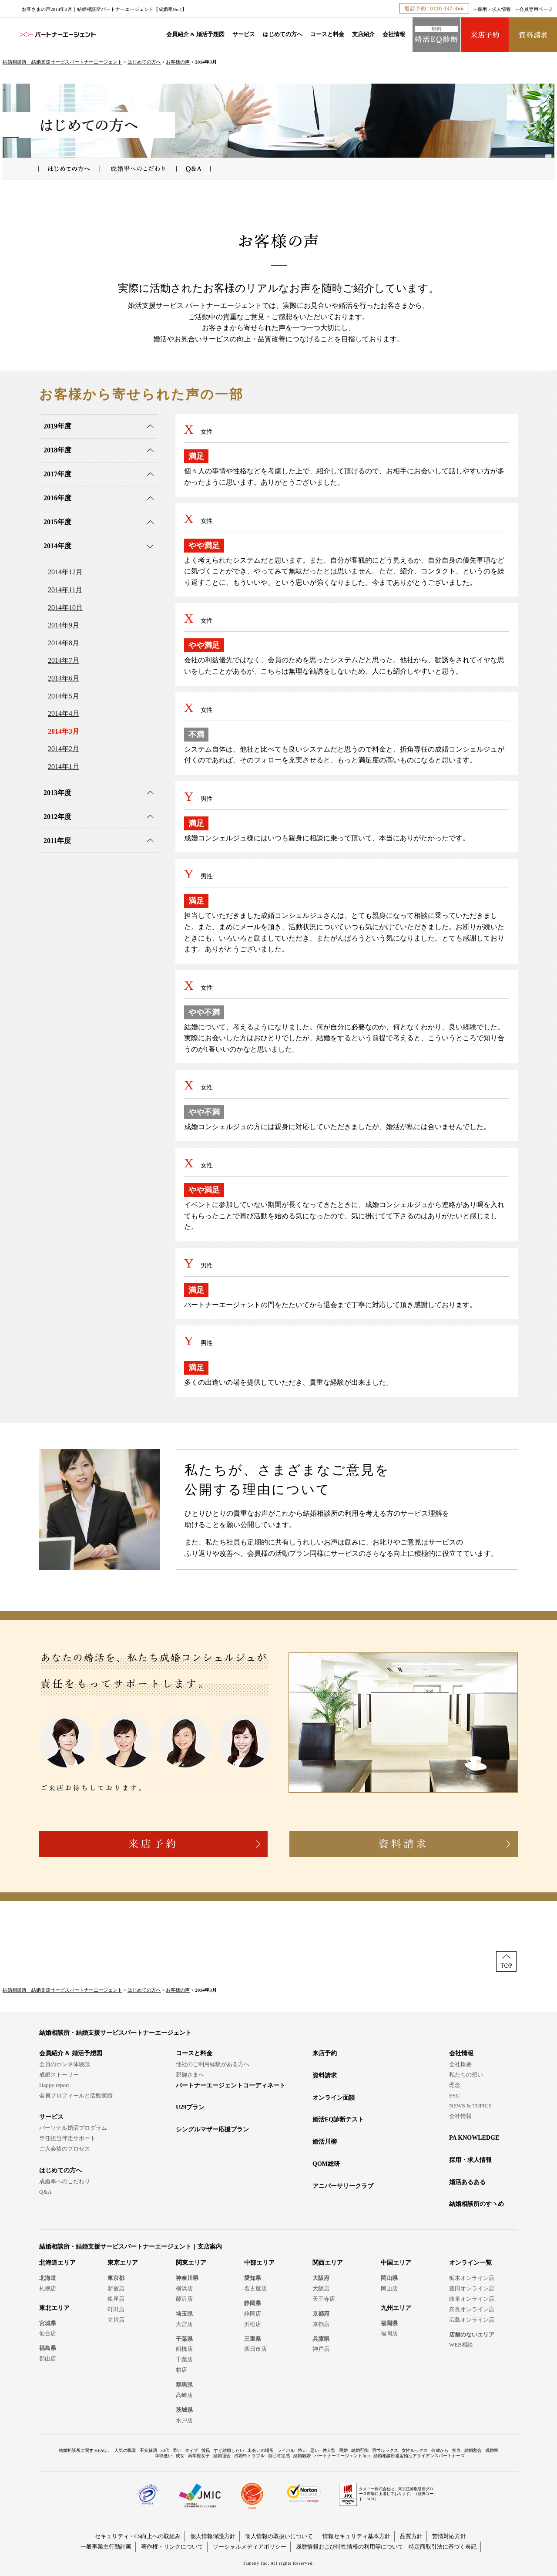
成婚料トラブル (249, 2455)
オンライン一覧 (470, 2262)
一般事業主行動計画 (106, 2546)
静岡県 (252, 2303)
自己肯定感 (279, 2455)
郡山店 (47, 2358)
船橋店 (184, 2349)
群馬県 (184, 2384)
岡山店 (389, 2288)
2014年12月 (65, 572)
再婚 (343, 2450)
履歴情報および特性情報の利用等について (349, 2546)
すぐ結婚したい (229, 2450)
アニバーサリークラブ (342, 2186)
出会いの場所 (261, 2450)
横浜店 (184, 2288)
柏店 (181, 2370)
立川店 (115, 2319)
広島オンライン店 (471, 2319)
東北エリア (54, 2308)
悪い (314, 2450)
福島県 (47, 2348)
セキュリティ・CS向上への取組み (138, 2536)
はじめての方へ (282, 34)
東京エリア (122, 2262)
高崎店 (184, 2395)
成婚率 (491, 2450)
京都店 (320, 2324)
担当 (456, 2450)
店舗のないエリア (471, 2334)
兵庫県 (320, 2339)
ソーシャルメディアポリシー (249, 2546)
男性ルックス (385, 2450)
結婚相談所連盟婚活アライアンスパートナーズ (419, 2455)
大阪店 (320, 2288)
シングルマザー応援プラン (212, 2129)
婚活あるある (467, 2182)
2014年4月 (63, 713)
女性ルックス (415, 2450)
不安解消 (148, 2450)
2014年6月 (63, 678)
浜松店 (252, 2324)
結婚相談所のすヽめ (476, 2204)
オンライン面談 (333, 2097)
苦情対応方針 (449, 2536)
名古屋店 (255, 2288)
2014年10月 (65, 607)
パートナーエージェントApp (341, 2455)
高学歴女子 (199, 2455)
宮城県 (47, 2323)
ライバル (286, 2450)
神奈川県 (187, 2278)
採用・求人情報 (494, 9)
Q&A (45, 2191)
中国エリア (396, 2262)
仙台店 (47, 2333)
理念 (454, 2085)
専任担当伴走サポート (67, 2138)
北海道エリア (57, 2262)
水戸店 (184, 2420)
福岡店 (389, 2333)
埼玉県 (184, 2313)
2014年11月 (65, 589)
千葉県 (184, 2339)
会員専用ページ (536, 9)
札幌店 (47, 2288)
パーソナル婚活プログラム (73, 2127)
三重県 (252, 2339)
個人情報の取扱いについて (279, 2536)
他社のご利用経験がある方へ (212, 2064)
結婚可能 (360, 2450)
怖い (302, 2450)
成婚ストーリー (59, 2074)
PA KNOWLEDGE (474, 2137)
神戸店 (320, 2349)
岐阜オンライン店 (471, 2299)
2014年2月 (63, 748)
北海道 (47, 2278)
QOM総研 (326, 2164)
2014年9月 (63, 625)
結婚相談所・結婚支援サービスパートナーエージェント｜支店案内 (130, 2246)
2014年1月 (63, 766)
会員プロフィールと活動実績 (76, 2095)
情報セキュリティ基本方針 (356, 2536)
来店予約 (324, 2053)
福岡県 (389, 2323)
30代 (165, 2450)
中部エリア (259, 2262)
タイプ (191, 2450)
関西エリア (327, 2262)
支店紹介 (363, 34)
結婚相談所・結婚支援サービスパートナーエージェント (62, 61)
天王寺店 (323, 2299)
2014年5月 (63, 696)
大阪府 (320, 2278)
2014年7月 (63, 660)
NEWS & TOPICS (470, 2105)
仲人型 (329, 2450)
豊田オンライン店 (471, 2288)
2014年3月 (63, 731)
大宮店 (184, 2324)
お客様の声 (178, 61)
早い (177, 2450)
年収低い (163, 2455)
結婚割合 (473, 2450)
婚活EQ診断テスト (338, 2119)
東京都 (115, 2278)
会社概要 (460, 2064)
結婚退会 (222, 2455)
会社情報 (394, 34)
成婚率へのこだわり (64, 2181)
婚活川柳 (324, 2141)
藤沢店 (184, 2299)
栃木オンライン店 (471, 2278)
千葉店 (184, 2359)
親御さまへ (190, 2074)
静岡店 (252, 2313)
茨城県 (184, 2410)
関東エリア (191, 2262)
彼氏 (205, 2450)
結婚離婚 (302, 2455)
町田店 (115, 2309)
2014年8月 (63, 643)
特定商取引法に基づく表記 (442, 2546)
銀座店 (115, 2299)
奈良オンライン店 (471, 2309)
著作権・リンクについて (172, 2546)
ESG (454, 2095)
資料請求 (324, 2075)
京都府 (320, 2313)
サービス (243, 34)
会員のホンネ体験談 (64, 2064)
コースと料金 (327, 34)
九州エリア (396, 2308)
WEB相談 (461, 2344)
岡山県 (389, 2278)
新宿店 (115, 2288)
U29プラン (190, 2107)
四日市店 (255, 2349)
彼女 (180, 2455)
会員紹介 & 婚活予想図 (195, 34)
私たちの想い (466, 2074)
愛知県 (252, 2278)
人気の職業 (125, 2450)
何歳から (440, 2450)
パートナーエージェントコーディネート (230, 2085)
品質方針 (411, 2536)
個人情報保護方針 (212, 2536)
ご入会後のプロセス (64, 2148)
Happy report (54, 2085)
